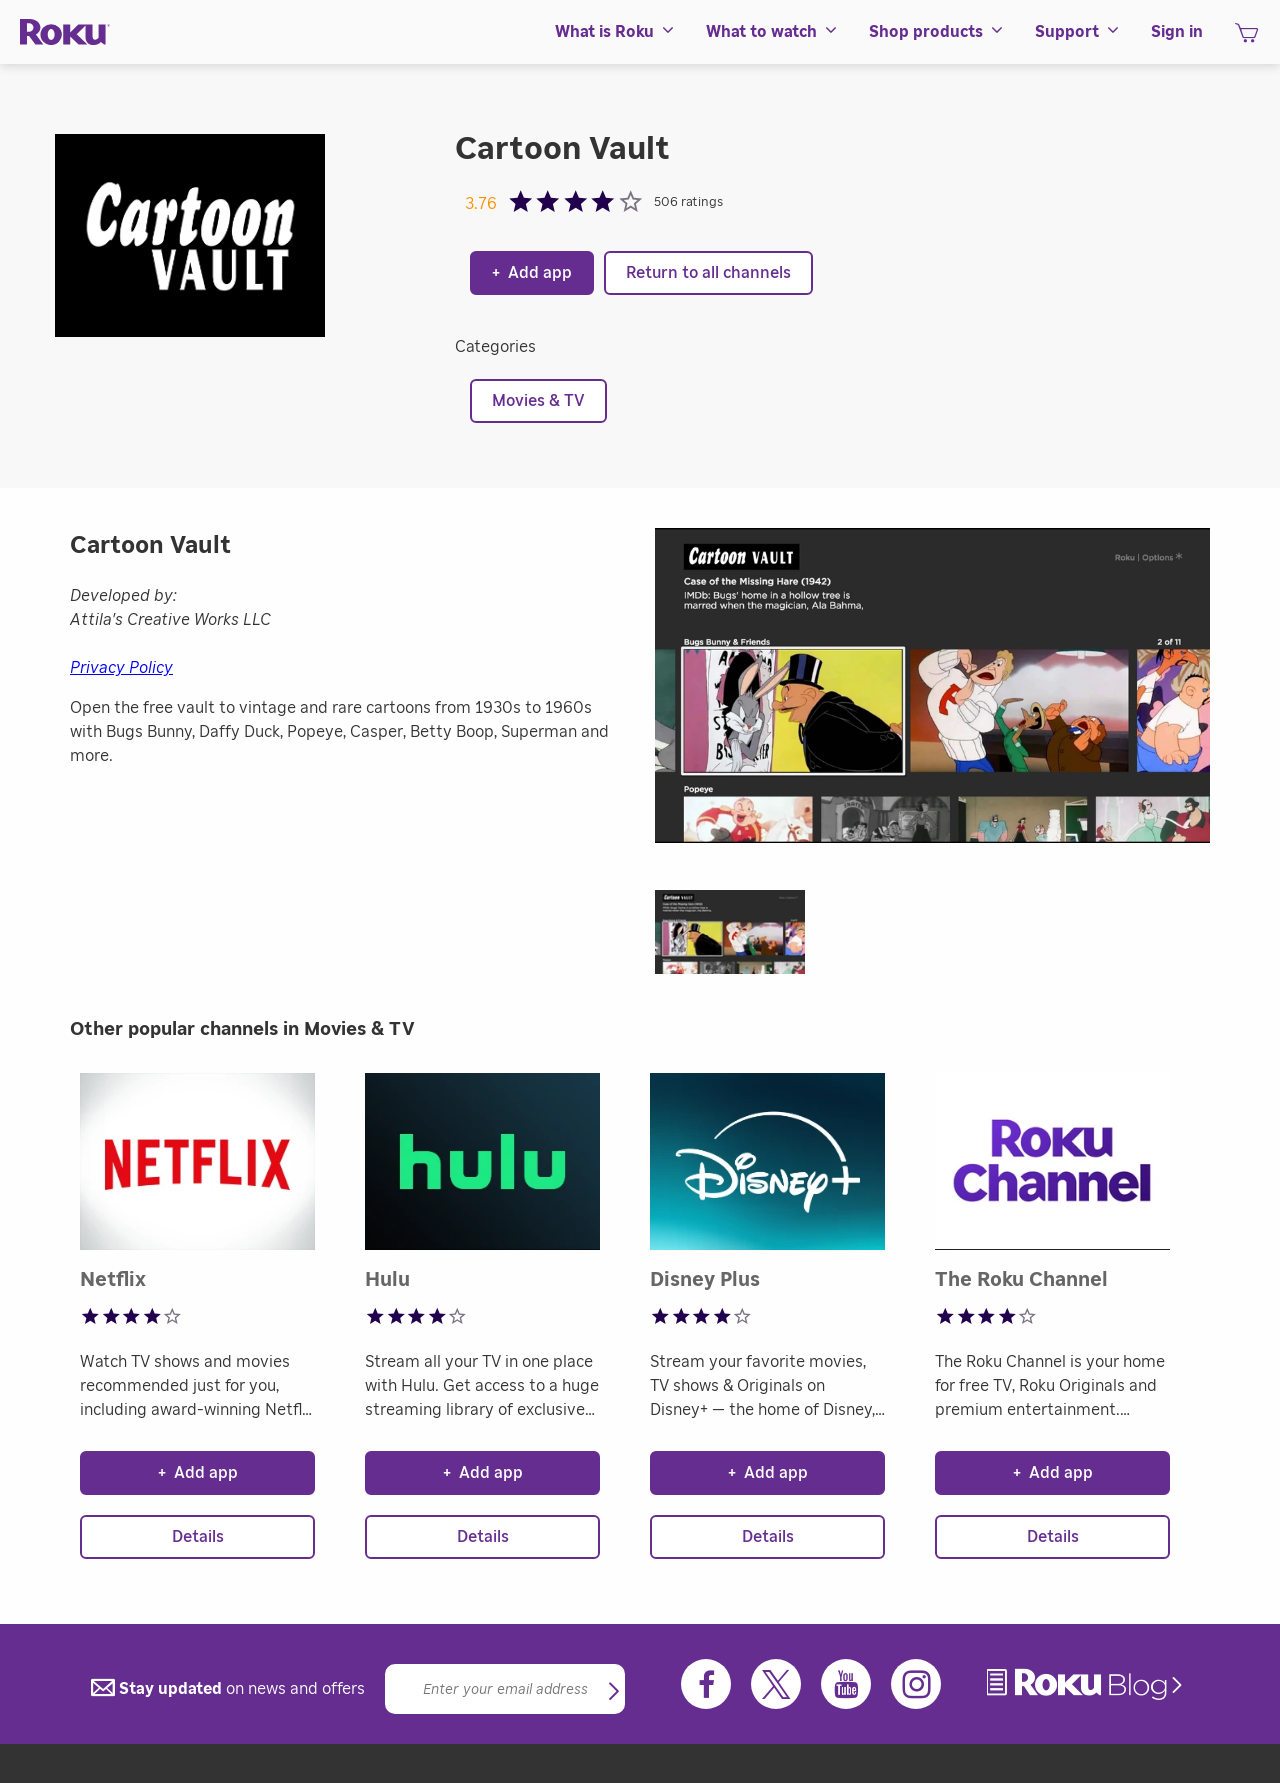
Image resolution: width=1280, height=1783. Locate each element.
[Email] (505, 1689)
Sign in (1177, 32)
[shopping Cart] (1246, 39)
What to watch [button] (772, 32)
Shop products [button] (937, 32)
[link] (1087, 1684)
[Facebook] (706, 1684)
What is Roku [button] (615, 32)
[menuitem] (615, 32)
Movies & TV (538, 401)
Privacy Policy (121, 668)
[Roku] (65, 32)
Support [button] (1078, 32)
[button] (740, 938)
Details (198, 1537)
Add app (532, 273)
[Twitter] (776, 1684)
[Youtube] (846, 1684)
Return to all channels (708, 273)
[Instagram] (916, 1684)
